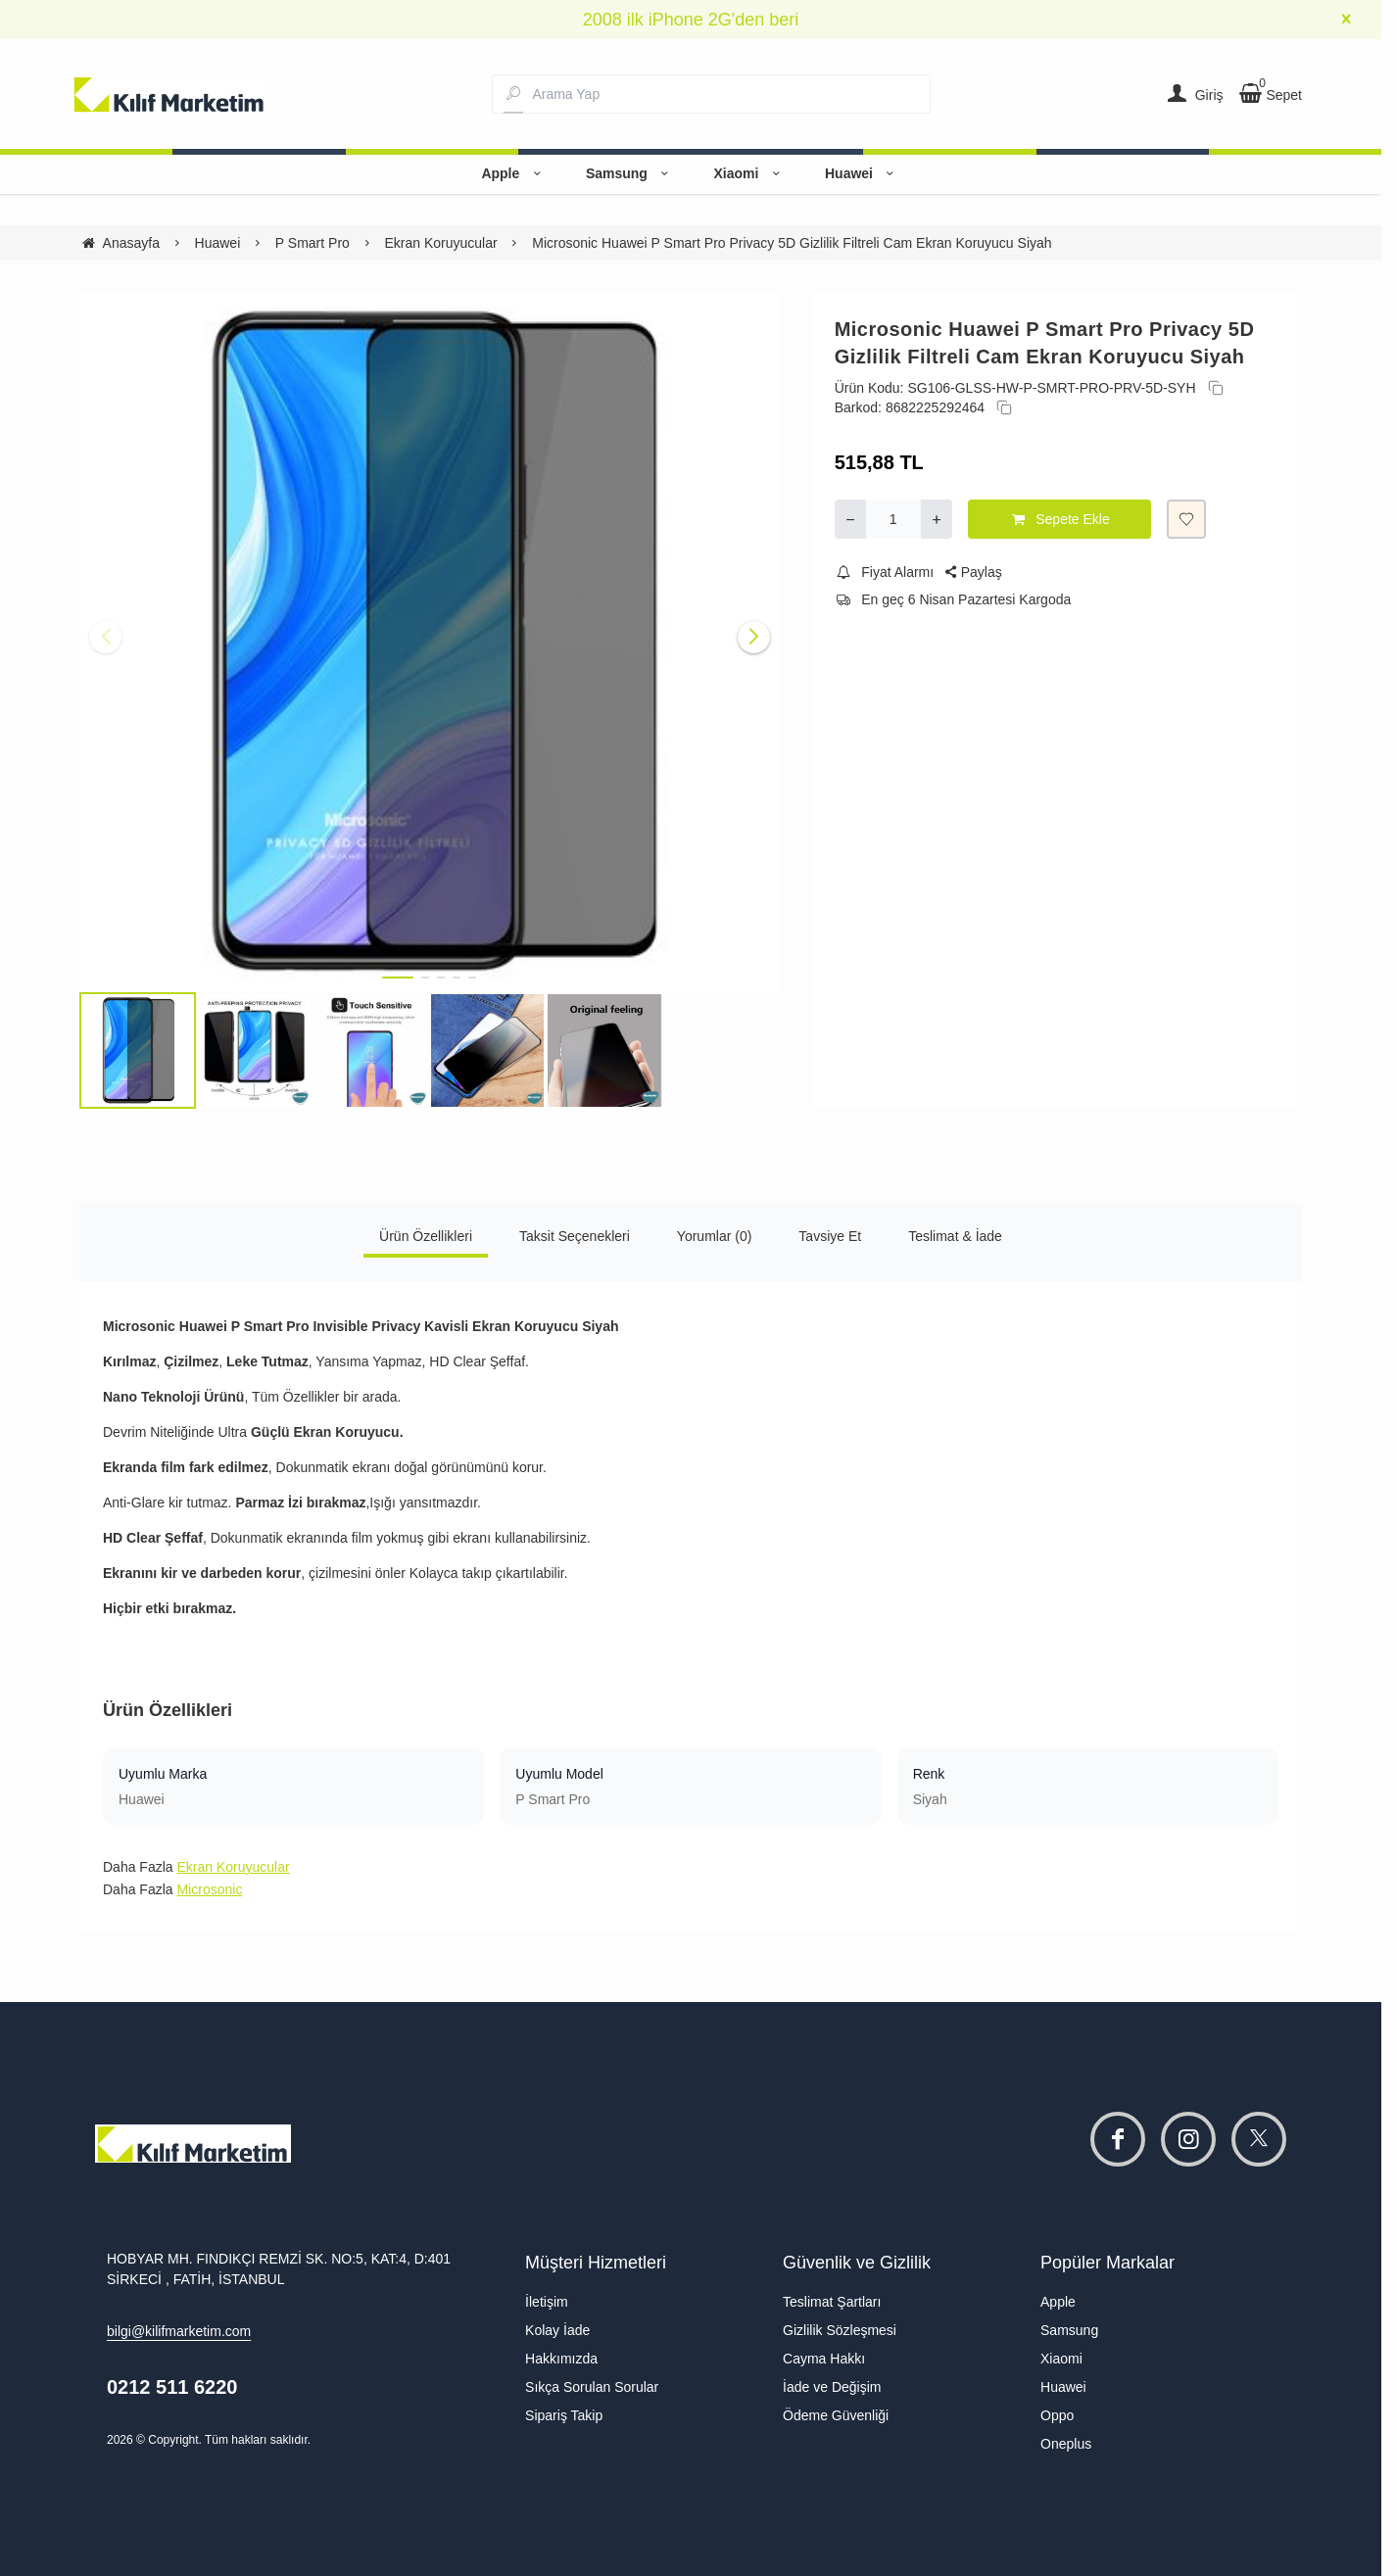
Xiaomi (749, 173)
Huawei (862, 173)
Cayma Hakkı (824, 2358)
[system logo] (169, 94)
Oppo (1057, 2415)
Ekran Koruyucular (232, 1867)
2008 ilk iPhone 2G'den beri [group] (691, 19)
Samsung (630, 173)
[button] (397, 977)
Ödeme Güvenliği (836, 2415)
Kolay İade (557, 2330)
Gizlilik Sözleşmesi (839, 2330)
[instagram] (1188, 2139)
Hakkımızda (561, 2358)
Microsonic (209, 1889)
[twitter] (1258, 2139)
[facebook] (1117, 2139)
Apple (513, 173)
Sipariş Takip (563, 2415)
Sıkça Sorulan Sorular (591, 2387)
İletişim (546, 2302)
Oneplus (1065, 2444)
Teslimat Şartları (832, 2302)
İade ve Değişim (832, 2387)
